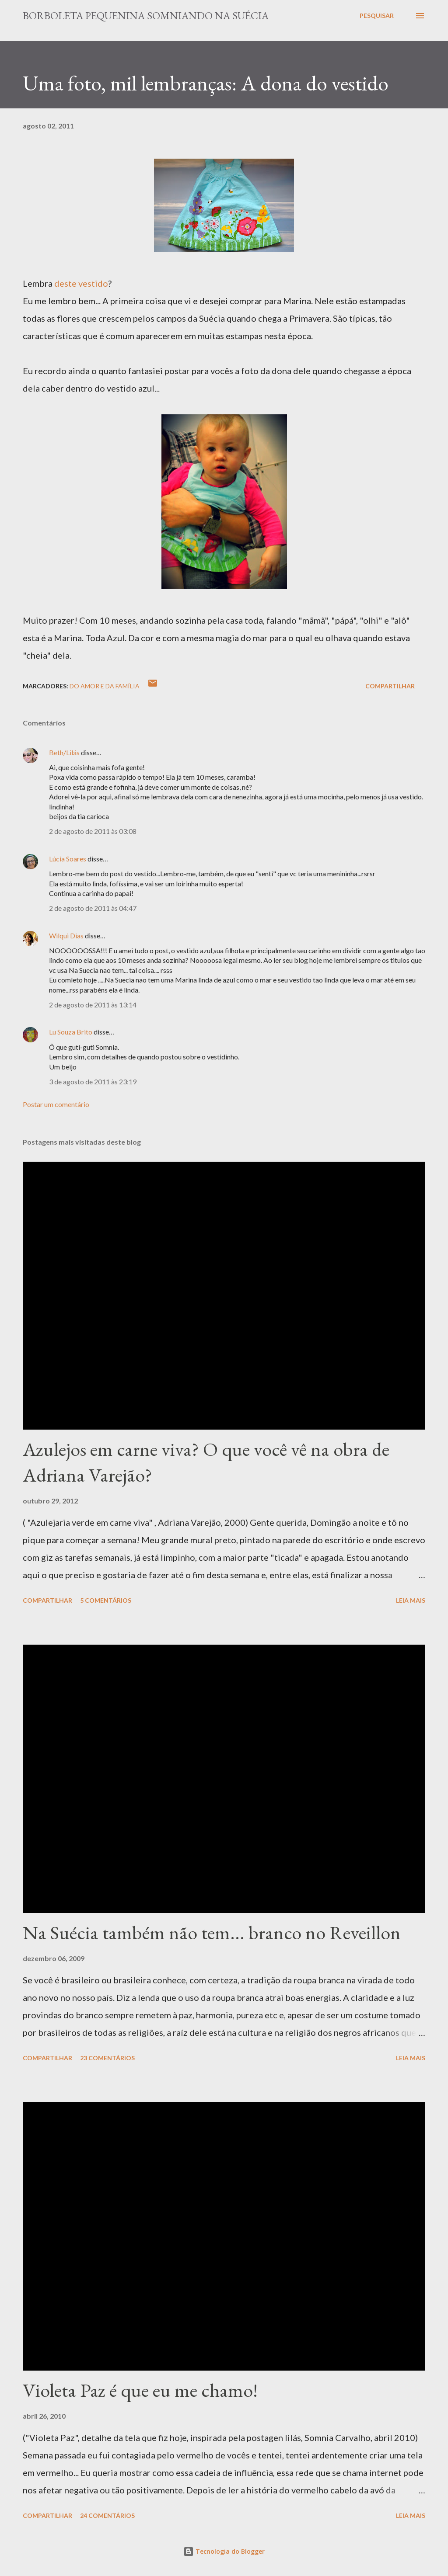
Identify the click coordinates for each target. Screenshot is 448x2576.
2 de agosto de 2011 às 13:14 (92, 1004)
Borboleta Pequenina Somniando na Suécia (146, 15)
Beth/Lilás (64, 752)
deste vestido (81, 283)
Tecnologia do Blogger (224, 2551)
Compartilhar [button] (390, 686)
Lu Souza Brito (70, 1032)
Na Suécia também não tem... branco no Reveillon (212, 1932)
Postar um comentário (56, 1104)
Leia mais (410, 1600)
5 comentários (105, 1600)
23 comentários (107, 2058)
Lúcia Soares (67, 858)
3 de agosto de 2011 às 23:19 (92, 1081)
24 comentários (107, 2515)
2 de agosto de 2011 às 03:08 (92, 831)
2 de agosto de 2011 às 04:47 (92, 908)
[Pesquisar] (377, 15)
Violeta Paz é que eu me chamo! (140, 2390)
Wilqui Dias (66, 935)
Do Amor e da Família (105, 686)
